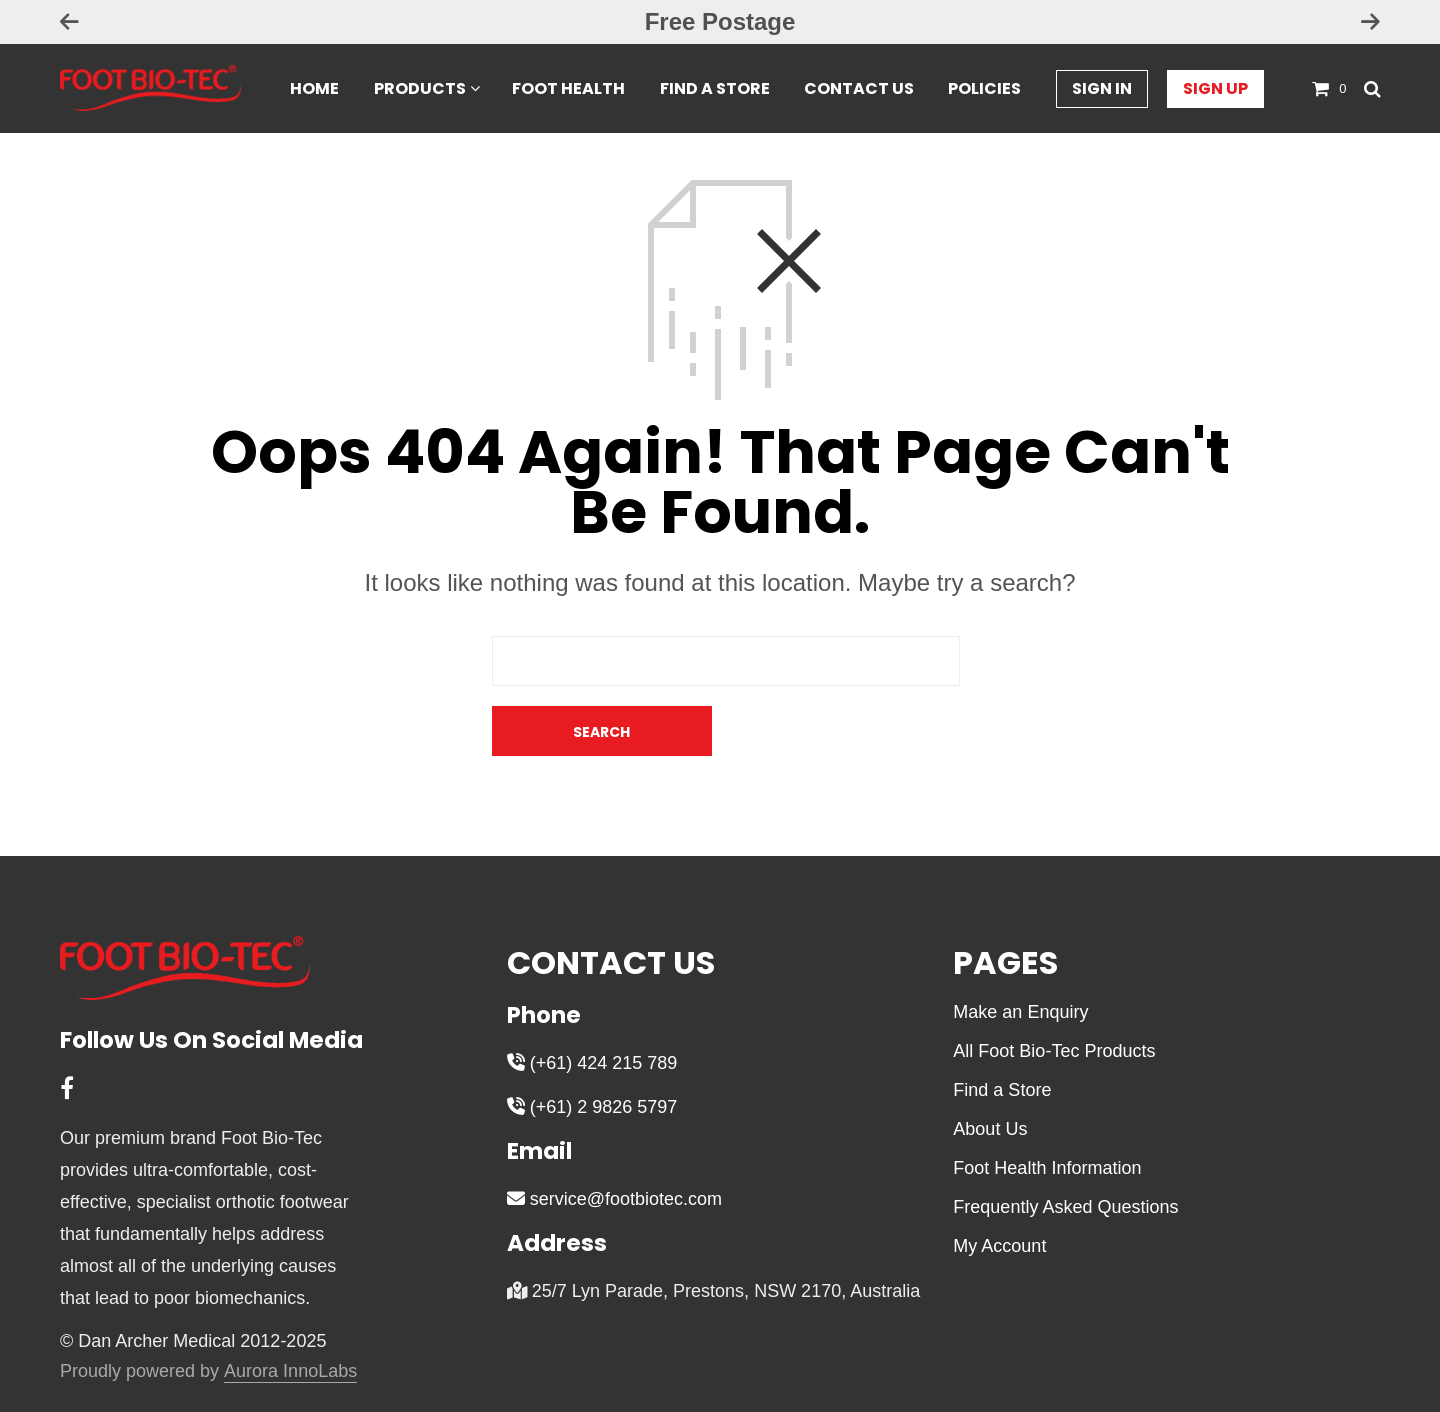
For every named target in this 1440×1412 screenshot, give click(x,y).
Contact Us (859, 89)
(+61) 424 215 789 (592, 1013)
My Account (999, 1196)
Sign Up (1215, 89)
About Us (990, 1079)
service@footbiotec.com (614, 1149)
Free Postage (720, 21)
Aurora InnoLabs (290, 1321)
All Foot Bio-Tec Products (1054, 1001)
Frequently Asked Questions (1065, 1157)
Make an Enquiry (1020, 962)
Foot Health (568, 89)
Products (420, 89)
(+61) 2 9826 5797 (592, 1057)
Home (314, 89)
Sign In (1102, 89)
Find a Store (715, 89)
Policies (984, 89)
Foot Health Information (1047, 1118)
